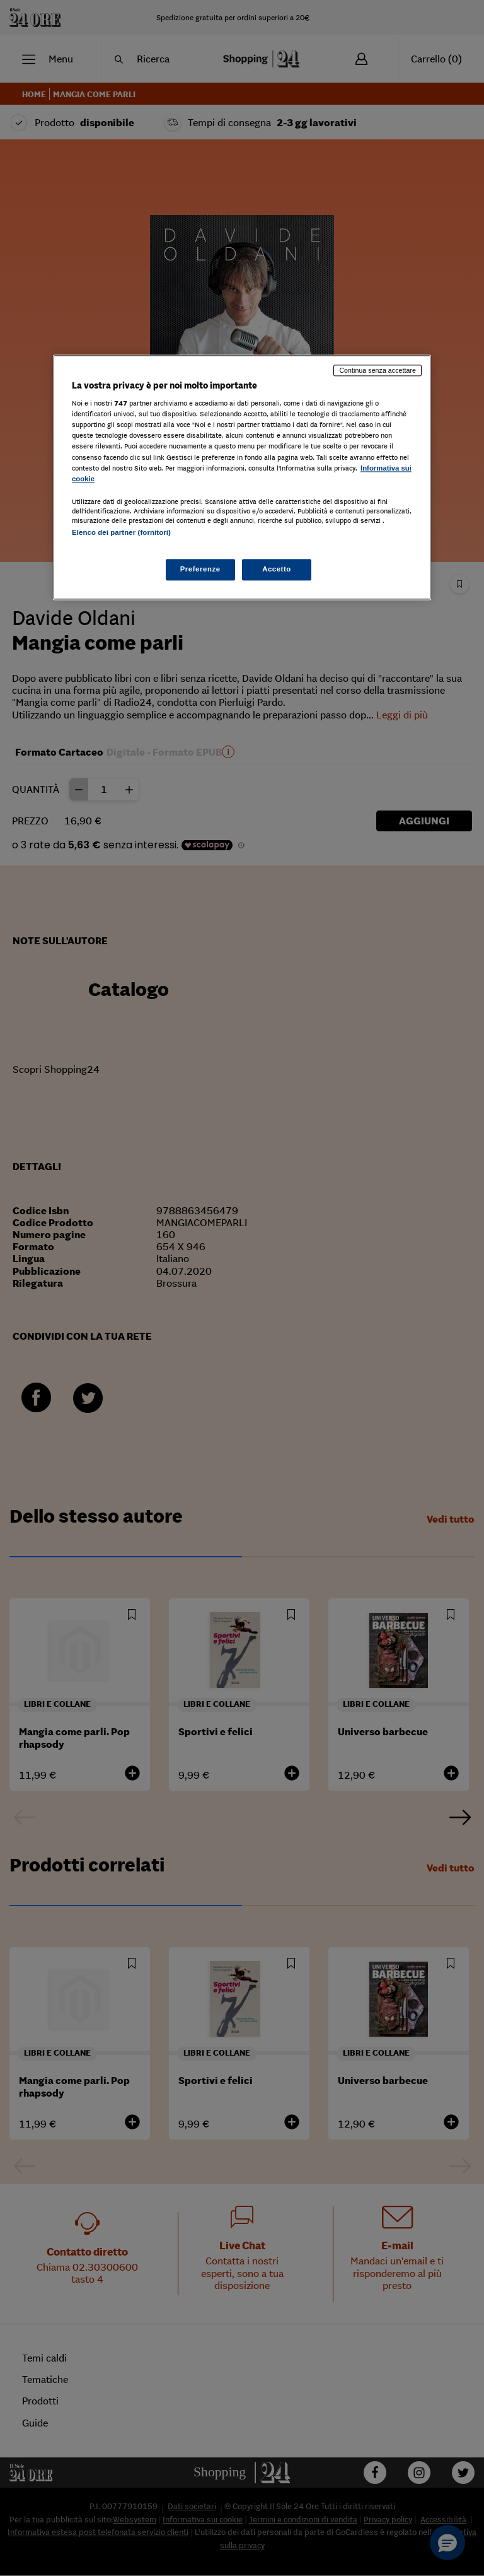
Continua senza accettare (377, 370)
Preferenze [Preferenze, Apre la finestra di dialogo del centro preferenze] (200, 569)
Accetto (276, 569)
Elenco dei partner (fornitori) (121, 532)
